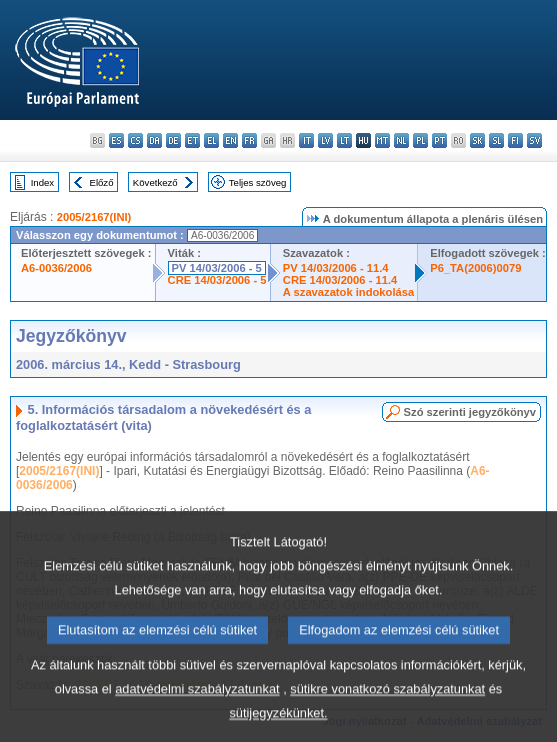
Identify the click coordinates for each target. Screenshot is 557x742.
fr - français (249, 140)
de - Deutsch (173, 140)
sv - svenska (534, 140)
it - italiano (306, 140)
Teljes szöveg (258, 182)
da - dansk (154, 140)
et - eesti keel (192, 140)
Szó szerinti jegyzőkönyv (470, 412)
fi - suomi (515, 140)
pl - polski (420, 140)
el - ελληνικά (211, 140)
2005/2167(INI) (94, 217)
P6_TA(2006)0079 (475, 268)
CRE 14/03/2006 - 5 (217, 280)
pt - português (439, 140)
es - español (116, 140)
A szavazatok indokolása (348, 292)
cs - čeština (135, 140)
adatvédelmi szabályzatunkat (197, 712)
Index (42, 182)
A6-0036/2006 (56, 268)
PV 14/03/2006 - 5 (217, 268)
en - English (230, 140)
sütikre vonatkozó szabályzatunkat (387, 712)
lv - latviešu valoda (325, 140)
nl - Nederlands (401, 140)
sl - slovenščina (496, 140)
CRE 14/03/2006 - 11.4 (340, 280)
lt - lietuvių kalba (344, 140)
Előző (102, 182)
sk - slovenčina (477, 140)
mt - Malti (382, 140)
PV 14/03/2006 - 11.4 (336, 268)
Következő (155, 182)
